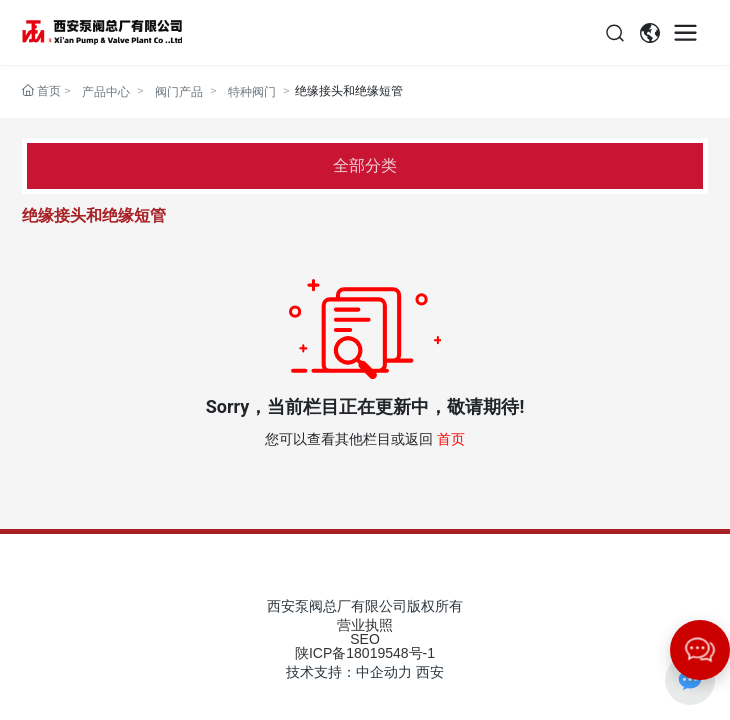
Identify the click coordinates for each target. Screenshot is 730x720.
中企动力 (384, 672)
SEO (365, 639)
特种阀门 (252, 91)
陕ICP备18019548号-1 (365, 653)
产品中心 (106, 91)
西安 (430, 672)
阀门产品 (179, 91)
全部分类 (365, 165)
